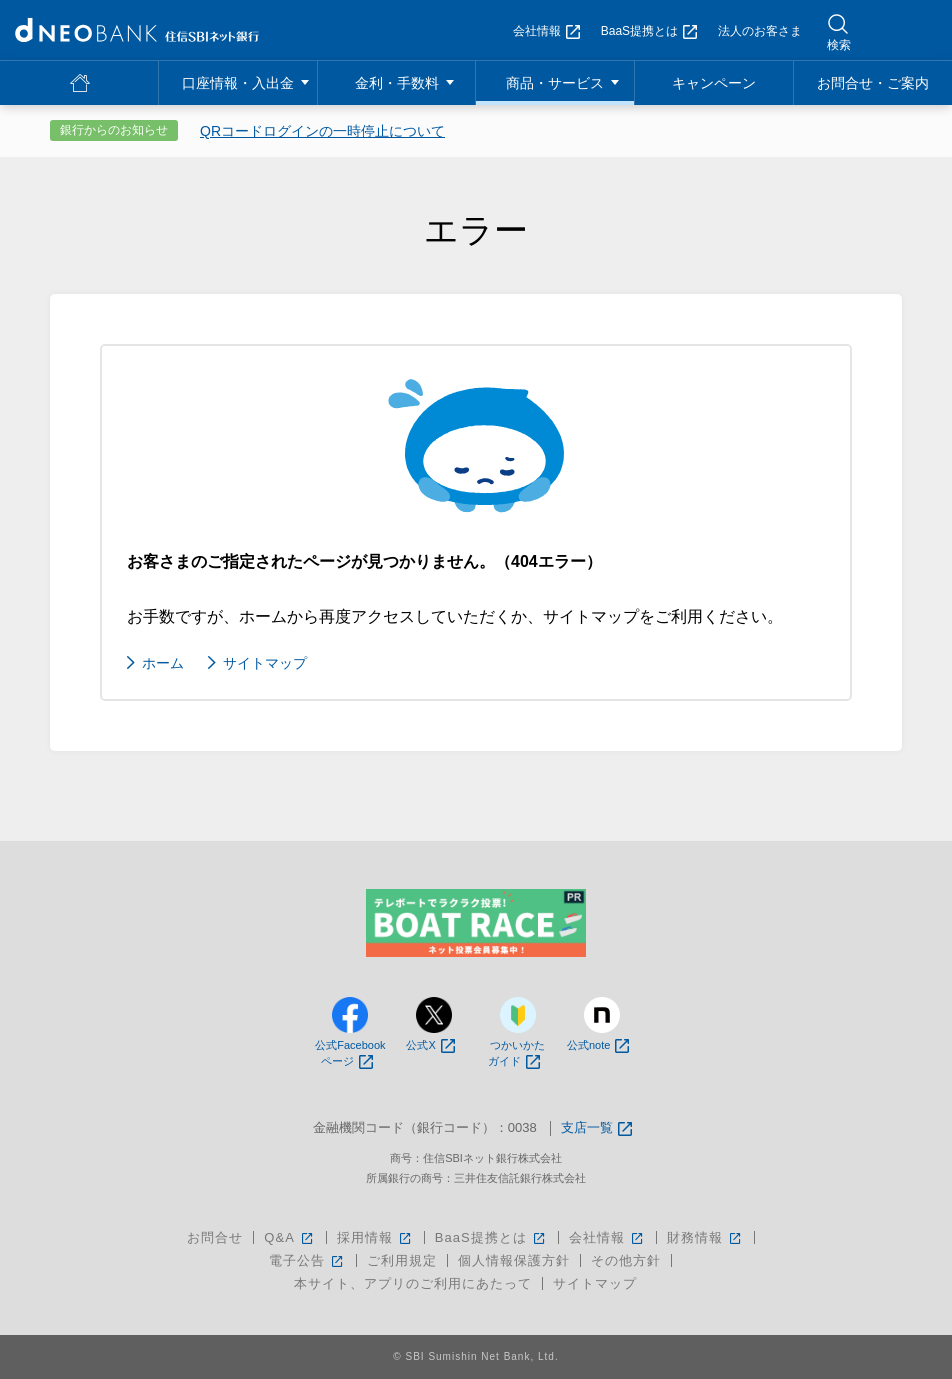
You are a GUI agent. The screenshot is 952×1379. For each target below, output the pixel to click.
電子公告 (307, 1260)
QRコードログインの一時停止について (322, 131)
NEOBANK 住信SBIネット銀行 (137, 30)
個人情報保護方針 (514, 1260)
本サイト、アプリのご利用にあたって (413, 1283)
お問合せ (215, 1237)
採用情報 (375, 1237)
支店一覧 (596, 1128)
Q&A (289, 1237)
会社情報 (546, 31)
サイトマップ (265, 663)
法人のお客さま (760, 31)
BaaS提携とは (649, 31)
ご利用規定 (402, 1260)
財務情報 (705, 1237)
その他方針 (626, 1260)
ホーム (163, 663)
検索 (839, 45)
